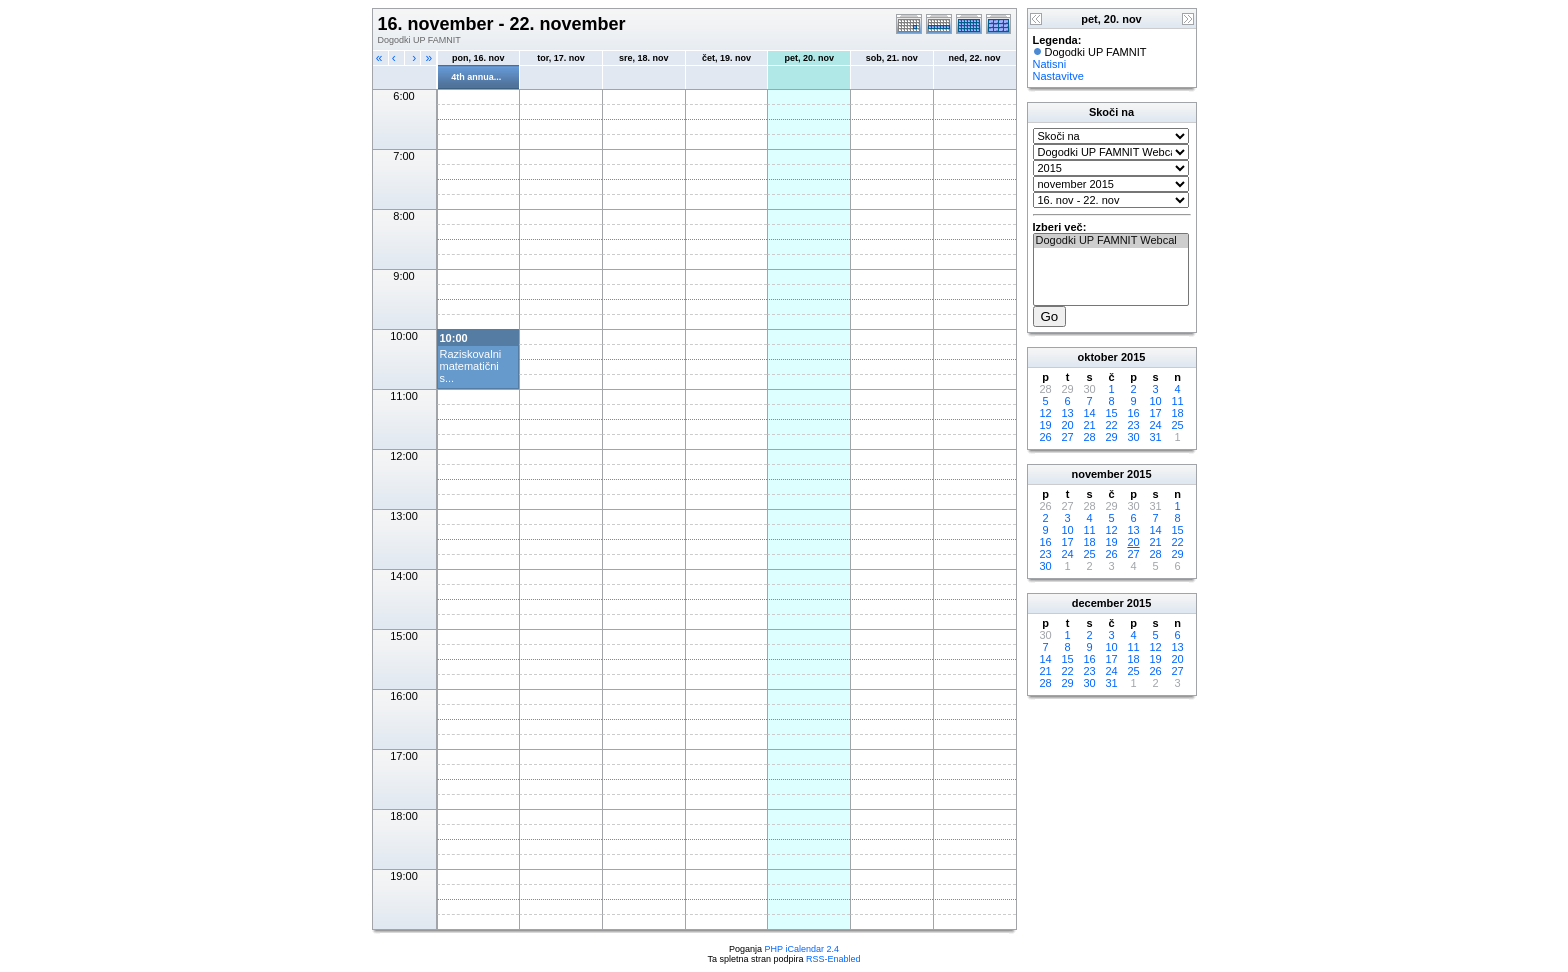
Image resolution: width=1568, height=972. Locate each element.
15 (1111, 413)
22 (1111, 425)
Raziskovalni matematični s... (471, 366)
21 (1089, 425)
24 (1155, 425)
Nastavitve (1058, 76)
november (1097, 474)
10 (1155, 401)
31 (1155, 437)
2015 (1133, 357)
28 (1089, 437)
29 (1111, 437)
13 (1067, 413)
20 (1067, 425)
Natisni (1050, 64)
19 (1045, 425)
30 (1133, 437)
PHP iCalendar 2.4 (802, 949)
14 (1089, 413)
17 (1155, 413)
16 (1133, 413)
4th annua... (476, 77)
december (1098, 603)
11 (1177, 401)
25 (1177, 425)
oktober (1098, 357)
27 (1067, 437)
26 (1045, 437)
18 (1177, 413)
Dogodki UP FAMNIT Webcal (1111, 241)
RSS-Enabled (833, 959)
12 (1045, 413)
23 (1133, 425)
